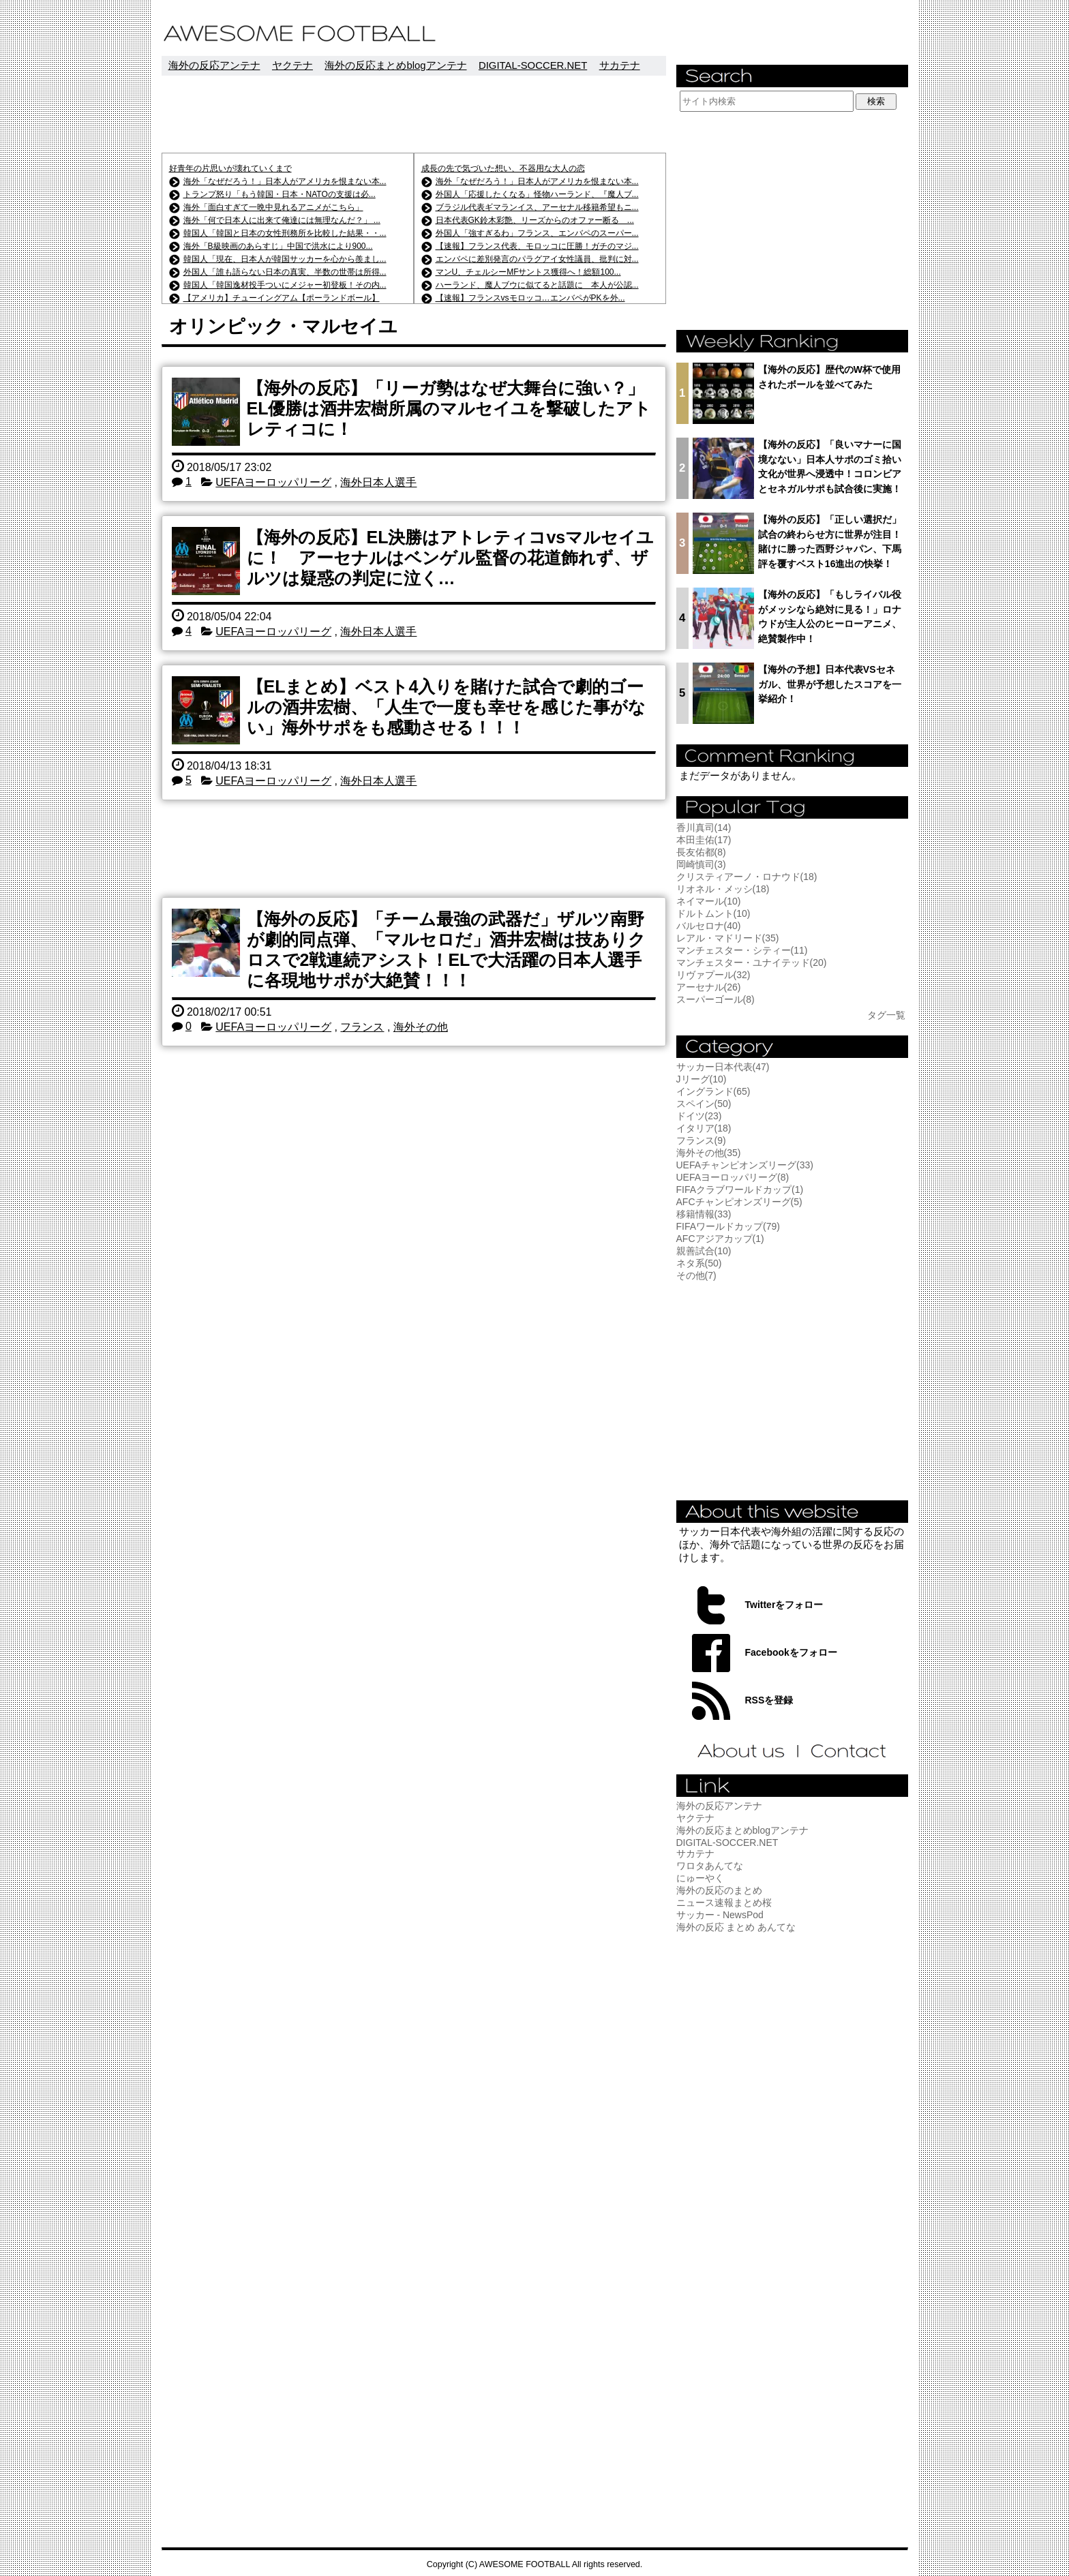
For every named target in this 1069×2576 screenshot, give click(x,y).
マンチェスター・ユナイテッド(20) (751, 962)
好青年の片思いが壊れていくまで (230, 168)
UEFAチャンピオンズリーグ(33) (744, 1165)
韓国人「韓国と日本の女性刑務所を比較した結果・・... (285, 233)
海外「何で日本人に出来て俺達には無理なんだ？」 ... (281, 220)
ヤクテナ (292, 65)
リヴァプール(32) (713, 974)
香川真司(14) (704, 827)
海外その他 (420, 1027)
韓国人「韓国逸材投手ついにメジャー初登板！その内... (285, 285)
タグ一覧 (886, 1015)
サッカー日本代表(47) (723, 1066)
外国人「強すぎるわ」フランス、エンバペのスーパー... (537, 233)
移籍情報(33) (704, 1214)
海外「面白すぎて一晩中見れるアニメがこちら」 (273, 207)
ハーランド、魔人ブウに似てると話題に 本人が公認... (537, 285)
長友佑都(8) (701, 852)
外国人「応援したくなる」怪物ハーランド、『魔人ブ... (537, 194)
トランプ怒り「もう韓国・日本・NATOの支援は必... (279, 194)
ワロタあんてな (709, 1865)
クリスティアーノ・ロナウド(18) (746, 876)
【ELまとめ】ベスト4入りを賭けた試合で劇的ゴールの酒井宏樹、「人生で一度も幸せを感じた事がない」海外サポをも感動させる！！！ (446, 707)
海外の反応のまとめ (719, 1890)
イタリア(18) (704, 1128)
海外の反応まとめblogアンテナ (395, 65)
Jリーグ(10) (701, 1079)
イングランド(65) (713, 1091)
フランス (362, 1027)
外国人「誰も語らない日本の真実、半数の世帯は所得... (285, 272)
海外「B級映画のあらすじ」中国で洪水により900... (278, 246)
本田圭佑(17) (704, 839)
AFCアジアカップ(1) (720, 1238)
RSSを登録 (769, 1700)
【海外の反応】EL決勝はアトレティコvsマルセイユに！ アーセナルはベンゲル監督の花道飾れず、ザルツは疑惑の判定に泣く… (450, 558)
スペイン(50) (704, 1103)
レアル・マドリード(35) (727, 938)
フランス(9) (701, 1140)
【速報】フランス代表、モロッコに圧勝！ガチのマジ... (537, 246)
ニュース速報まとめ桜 (724, 1902)
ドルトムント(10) (713, 913)
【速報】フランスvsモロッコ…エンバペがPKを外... (530, 298)
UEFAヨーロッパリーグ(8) (732, 1177)
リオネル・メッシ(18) (723, 888)
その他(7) (696, 1275)
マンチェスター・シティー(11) (742, 950)
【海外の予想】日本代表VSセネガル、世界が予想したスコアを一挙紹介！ (829, 684)
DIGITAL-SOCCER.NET (533, 65)
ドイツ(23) (699, 1115)
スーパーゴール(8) (715, 999)
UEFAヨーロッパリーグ (273, 482)
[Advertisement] (414, 114)
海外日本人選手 (378, 482)
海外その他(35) (708, 1152)
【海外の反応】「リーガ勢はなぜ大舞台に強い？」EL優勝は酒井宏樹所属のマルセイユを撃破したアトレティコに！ (449, 408)
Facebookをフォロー (791, 1652)
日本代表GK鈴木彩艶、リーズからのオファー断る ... (535, 220)
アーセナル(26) (708, 987)
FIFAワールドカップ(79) (728, 1226)
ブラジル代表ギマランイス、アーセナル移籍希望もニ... (537, 207)
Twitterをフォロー (784, 1604)
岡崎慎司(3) (701, 864)
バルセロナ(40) (708, 925)
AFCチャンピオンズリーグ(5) (739, 1201)
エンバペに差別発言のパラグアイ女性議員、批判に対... (537, 259)
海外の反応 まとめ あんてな (736, 1927)
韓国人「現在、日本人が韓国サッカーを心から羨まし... (285, 259)
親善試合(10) (704, 1250)
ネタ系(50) (699, 1263)
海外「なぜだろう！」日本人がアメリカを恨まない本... (285, 181)
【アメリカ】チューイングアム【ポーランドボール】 (281, 298)
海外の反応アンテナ (214, 65)
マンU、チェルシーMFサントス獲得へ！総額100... (528, 272)
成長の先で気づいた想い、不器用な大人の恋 (503, 168)
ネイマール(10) (708, 901)
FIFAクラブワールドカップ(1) (740, 1189)
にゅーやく (700, 1878)
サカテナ (619, 65)
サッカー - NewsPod (720, 1914)
